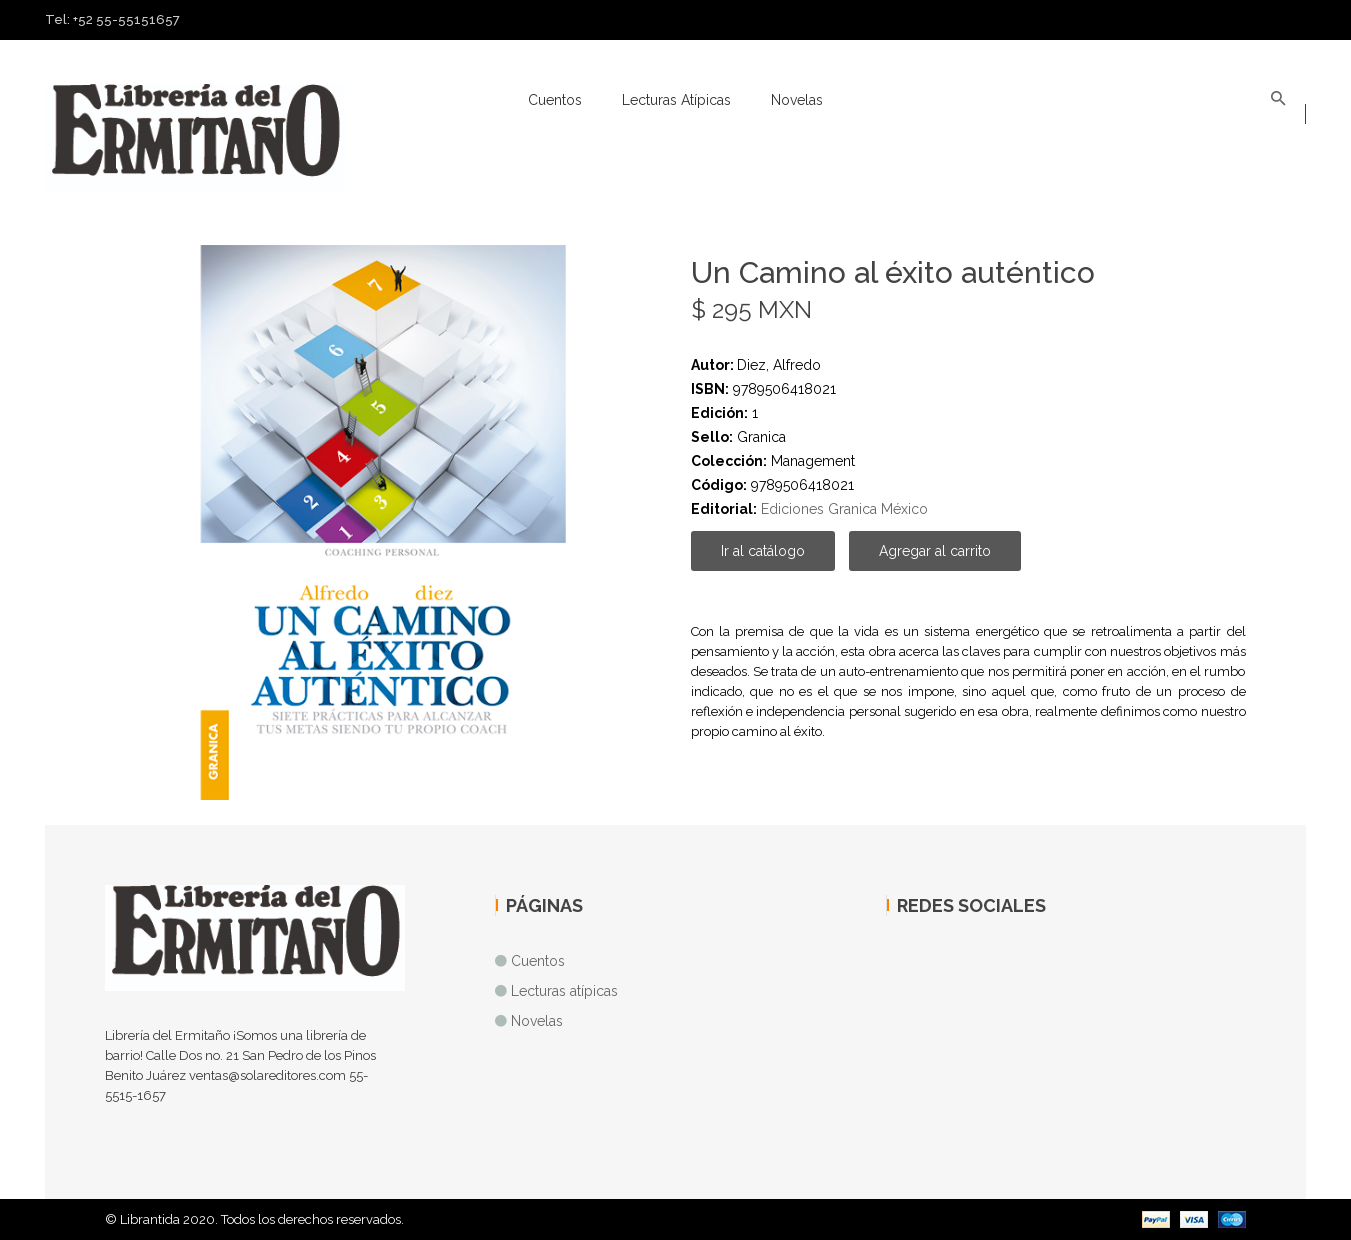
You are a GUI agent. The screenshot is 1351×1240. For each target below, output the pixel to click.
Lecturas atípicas (676, 100)
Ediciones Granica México (844, 509)
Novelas (797, 100)
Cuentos (555, 100)
